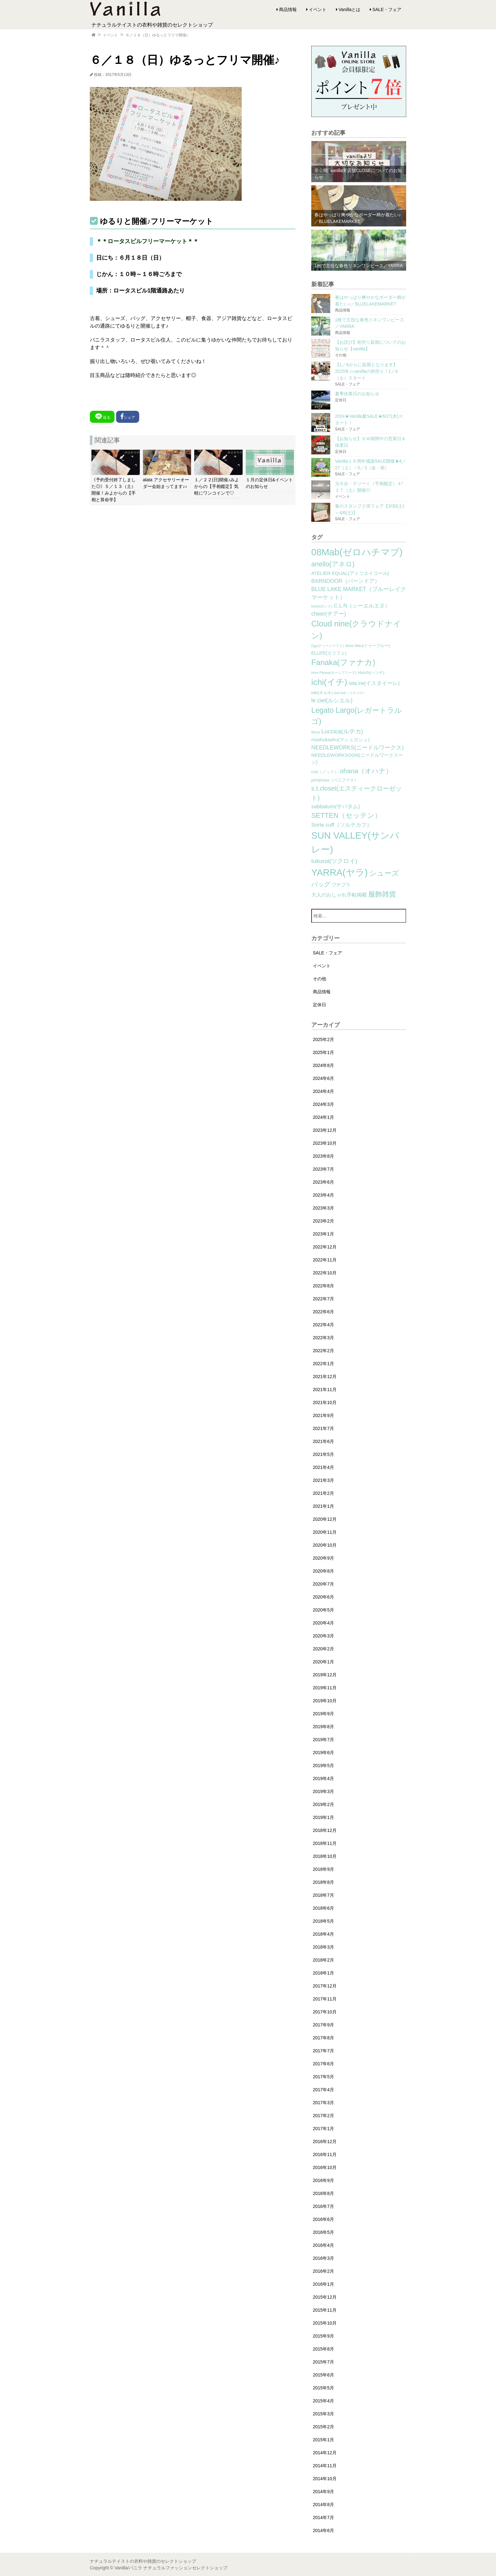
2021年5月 (323, 1454)
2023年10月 (325, 1143)
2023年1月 (323, 1233)
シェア (127, 416)
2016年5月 (323, 2232)
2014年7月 (323, 2517)
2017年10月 (325, 2011)
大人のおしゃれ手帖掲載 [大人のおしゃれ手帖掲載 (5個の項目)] (339, 894)
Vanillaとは (349, 9)
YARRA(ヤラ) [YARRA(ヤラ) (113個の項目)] (339, 872)
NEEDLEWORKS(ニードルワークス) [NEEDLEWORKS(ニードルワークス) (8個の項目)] (357, 747)
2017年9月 (323, 2024)
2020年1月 (323, 1661)
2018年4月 (323, 1934)
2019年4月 (323, 1778)
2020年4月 (323, 1622)
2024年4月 (323, 1091)
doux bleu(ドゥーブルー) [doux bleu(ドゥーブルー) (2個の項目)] (367, 646)
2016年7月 (323, 2206)
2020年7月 (323, 1584)
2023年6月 (323, 1182)
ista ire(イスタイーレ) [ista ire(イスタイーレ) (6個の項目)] (374, 683)
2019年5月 (323, 1765)
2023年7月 (323, 1169)
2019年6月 (323, 1752)
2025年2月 (323, 1039)
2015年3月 (323, 2413)
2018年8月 (323, 1882)
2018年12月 (325, 1830)
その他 (319, 978)
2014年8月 (323, 2504)
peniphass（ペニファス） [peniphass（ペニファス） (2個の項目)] (334, 780)
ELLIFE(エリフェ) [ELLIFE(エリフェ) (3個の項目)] (328, 653)
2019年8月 (323, 1726)
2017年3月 (323, 2102)
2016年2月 (323, 2271)
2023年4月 (323, 1195)
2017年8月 (323, 2037)
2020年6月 (323, 1596)
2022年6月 (323, 1311)
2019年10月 (325, 1700)
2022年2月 (323, 1350)
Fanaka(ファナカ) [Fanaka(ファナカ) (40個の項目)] (343, 662)
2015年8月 (323, 2348)
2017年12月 (325, 1985)
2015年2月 (323, 2426)
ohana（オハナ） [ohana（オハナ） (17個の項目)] (366, 770)
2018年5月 (323, 1921)
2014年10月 (325, 2478)
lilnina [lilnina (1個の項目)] (315, 732)
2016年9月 (323, 2180)
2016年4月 (323, 2245)
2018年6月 (323, 1908)
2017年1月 (323, 2128)
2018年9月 (323, 1869)
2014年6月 (323, 2530)
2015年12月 (325, 2297)
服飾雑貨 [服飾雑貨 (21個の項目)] (382, 894)
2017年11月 (325, 1998)
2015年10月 (325, 2323)
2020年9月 (323, 1558)
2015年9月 (323, 2336)
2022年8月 (323, 1285)
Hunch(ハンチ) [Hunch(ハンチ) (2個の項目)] (371, 672)
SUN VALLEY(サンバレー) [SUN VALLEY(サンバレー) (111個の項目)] (355, 842)
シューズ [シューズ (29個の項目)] (384, 873)
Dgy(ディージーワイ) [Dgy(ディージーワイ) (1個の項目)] (327, 646)
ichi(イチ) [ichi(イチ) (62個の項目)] (329, 682)
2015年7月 (323, 2361)
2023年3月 (323, 1208)
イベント (317, 9)
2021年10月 (325, 1402)
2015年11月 (325, 2310)
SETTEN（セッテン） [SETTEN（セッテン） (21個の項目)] (346, 815)
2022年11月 (325, 1259)
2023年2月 (323, 1220)
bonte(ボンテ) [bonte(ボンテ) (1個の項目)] (321, 606)
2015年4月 (323, 2400)
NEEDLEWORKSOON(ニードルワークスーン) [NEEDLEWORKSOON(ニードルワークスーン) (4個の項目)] (357, 759)
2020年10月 (325, 1545)
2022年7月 (323, 1298)
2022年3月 (323, 1337)
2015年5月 (323, 2387)
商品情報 (288, 9)
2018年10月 (325, 1856)
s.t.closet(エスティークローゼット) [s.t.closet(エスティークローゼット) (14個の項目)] (356, 793)
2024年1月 (323, 1117)
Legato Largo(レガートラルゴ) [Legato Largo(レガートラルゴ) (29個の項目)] (356, 715)
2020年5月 (323, 1609)
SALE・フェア (386, 9)
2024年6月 (323, 1078)
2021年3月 (323, 1480)
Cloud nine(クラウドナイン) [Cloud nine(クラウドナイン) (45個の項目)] (356, 629)
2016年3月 (323, 2258)
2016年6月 (323, 2219)
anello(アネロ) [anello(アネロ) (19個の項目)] (333, 564)
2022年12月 (325, 1246)
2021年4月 (323, 1467)
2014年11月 (325, 2465)
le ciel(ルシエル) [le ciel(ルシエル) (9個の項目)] (331, 700)
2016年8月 (323, 2193)
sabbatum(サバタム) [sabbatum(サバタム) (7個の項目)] (335, 807)
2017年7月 (323, 2050)
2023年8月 (323, 1156)
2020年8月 (323, 1571)
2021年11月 (325, 1389)
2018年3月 (323, 1947)
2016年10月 (325, 2167)
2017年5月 (323, 2076)
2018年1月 (323, 1972)
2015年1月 (323, 2439)
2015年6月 (323, 2374)
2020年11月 (325, 1532)
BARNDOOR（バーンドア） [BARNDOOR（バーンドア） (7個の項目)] (345, 581)
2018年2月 (323, 1960)
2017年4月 (323, 2089)
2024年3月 (323, 1104)
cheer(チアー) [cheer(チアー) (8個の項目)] (328, 614)
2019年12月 (325, 1674)
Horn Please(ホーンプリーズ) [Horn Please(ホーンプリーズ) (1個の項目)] (333, 673)
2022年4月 (323, 1324)
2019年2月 (323, 1804)
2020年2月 (323, 1648)
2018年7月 (323, 1895)
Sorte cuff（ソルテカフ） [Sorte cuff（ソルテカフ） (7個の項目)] (341, 825)
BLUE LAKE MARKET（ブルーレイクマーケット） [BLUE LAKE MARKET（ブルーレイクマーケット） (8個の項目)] (358, 593)
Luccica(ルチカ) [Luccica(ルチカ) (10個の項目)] (342, 731)
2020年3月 (323, 1635)
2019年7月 (323, 1739)
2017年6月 (323, 2063)
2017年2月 (323, 2115)
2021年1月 (323, 1506)
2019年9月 (323, 1713)
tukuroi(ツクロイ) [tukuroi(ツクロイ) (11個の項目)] (334, 861)
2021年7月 (323, 1428)
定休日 (319, 1004)
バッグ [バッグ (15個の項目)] (320, 884)
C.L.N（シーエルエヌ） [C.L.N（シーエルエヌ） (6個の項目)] (362, 605)
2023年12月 (325, 1130)
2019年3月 (323, 1791)
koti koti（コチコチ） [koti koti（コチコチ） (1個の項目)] (350, 693)
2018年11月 (325, 1843)
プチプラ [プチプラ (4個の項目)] (341, 884)
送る (102, 416)
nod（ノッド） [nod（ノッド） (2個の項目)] (324, 772)
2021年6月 (323, 1441)
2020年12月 (325, 1519)
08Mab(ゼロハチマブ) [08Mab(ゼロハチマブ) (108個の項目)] (356, 552)
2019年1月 (323, 1817)
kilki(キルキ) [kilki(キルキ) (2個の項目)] (322, 693)
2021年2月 (323, 1493)
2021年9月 (323, 1415)
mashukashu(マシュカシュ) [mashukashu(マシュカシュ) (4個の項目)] (340, 739)
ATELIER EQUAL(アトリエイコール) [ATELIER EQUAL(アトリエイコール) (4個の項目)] (350, 573)
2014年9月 (323, 2491)
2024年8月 (323, 1065)
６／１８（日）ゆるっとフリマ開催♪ (157, 35)
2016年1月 (323, 2284)
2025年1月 (323, 1052)
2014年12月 (325, 2452)
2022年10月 (325, 1272)
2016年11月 (325, 2154)
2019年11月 (325, 1687)
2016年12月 (325, 2141)
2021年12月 (325, 1376)
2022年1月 (323, 1363)
